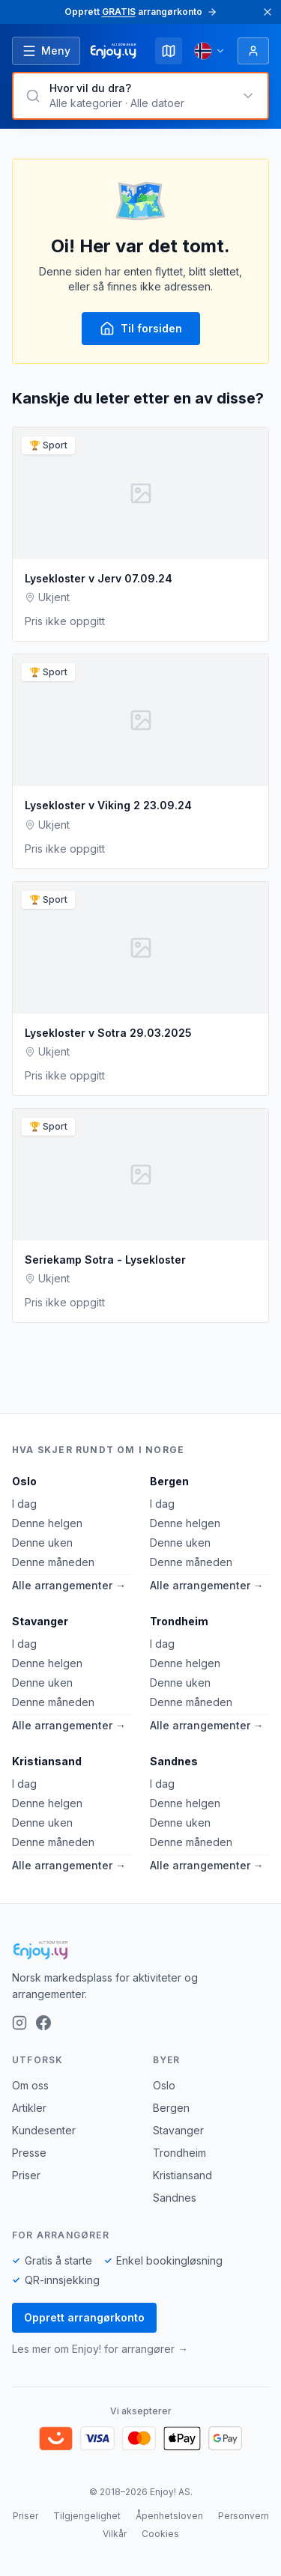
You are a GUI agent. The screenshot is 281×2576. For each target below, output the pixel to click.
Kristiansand (47, 1761)
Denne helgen (47, 1523)
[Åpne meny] (46, 51)
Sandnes (174, 1761)
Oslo (24, 1481)
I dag (24, 1503)
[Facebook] (43, 2022)
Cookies (160, 2533)
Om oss (30, 2085)
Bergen (169, 1481)
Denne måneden (53, 1562)
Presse (29, 2152)
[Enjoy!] (140, 1950)
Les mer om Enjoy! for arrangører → (100, 2348)
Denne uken (42, 1542)
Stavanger (40, 1621)
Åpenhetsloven (169, 2515)
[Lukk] (267, 11)
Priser (26, 2175)
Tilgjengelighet (87, 2515)
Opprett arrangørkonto (84, 2317)
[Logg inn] (253, 50)
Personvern (243, 2515)
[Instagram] (19, 2022)
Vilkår (115, 2533)
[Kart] (168, 50)
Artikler (29, 2107)
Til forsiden (141, 328)
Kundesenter (44, 2130)
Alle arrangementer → (69, 1585)
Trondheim (179, 1621)
